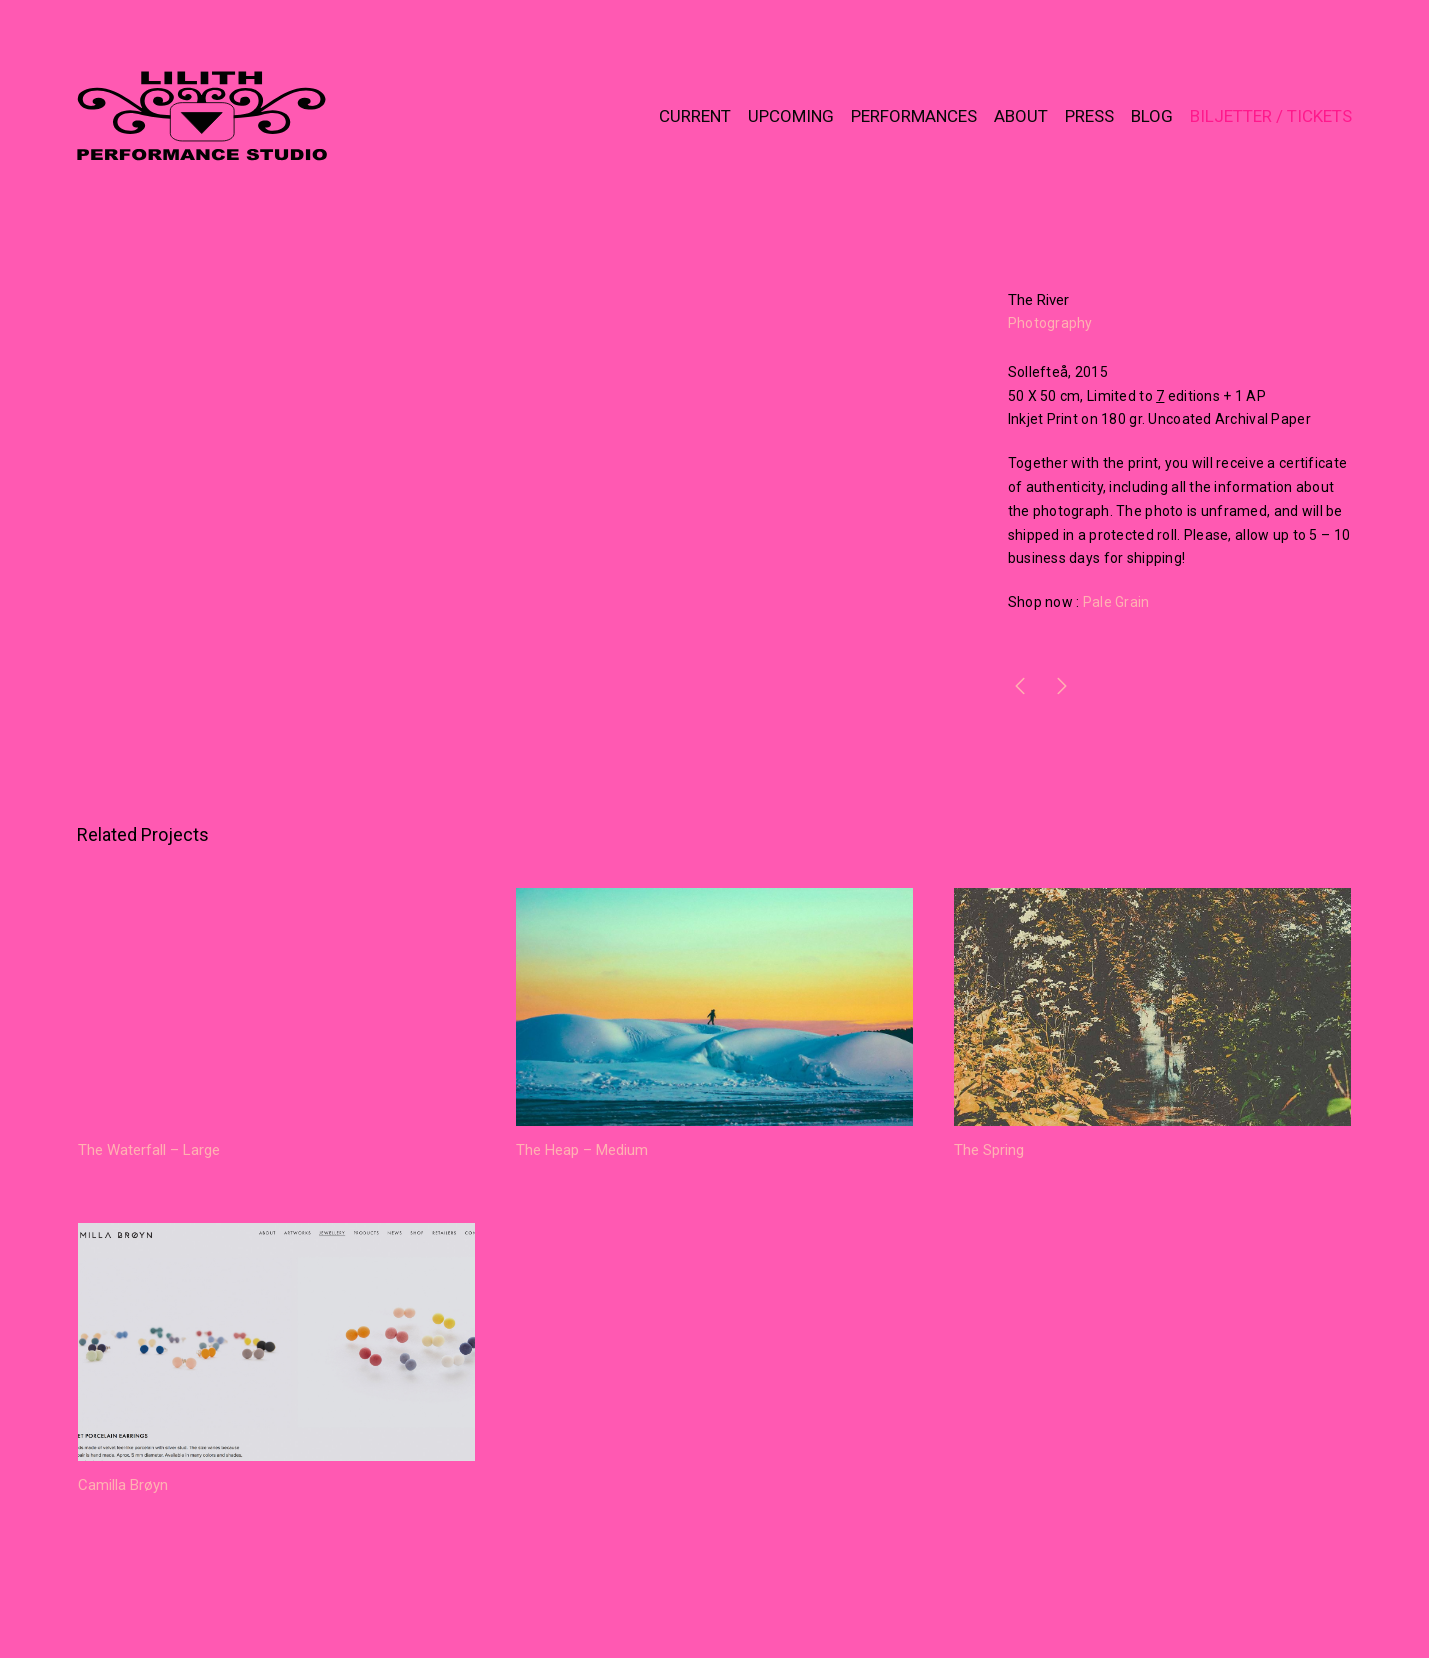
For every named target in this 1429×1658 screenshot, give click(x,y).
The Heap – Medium (582, 1150)
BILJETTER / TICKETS (1271, 116)
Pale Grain (1116, 602)
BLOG (1152, 116)
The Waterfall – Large (149, 1150)
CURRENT (695, 116)
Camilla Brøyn (123, 1485)
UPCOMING (791, 116)
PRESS (1089, 116)
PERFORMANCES (914, 116)
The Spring (989, 1150)
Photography (1050, 323)
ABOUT (1021, 116)
